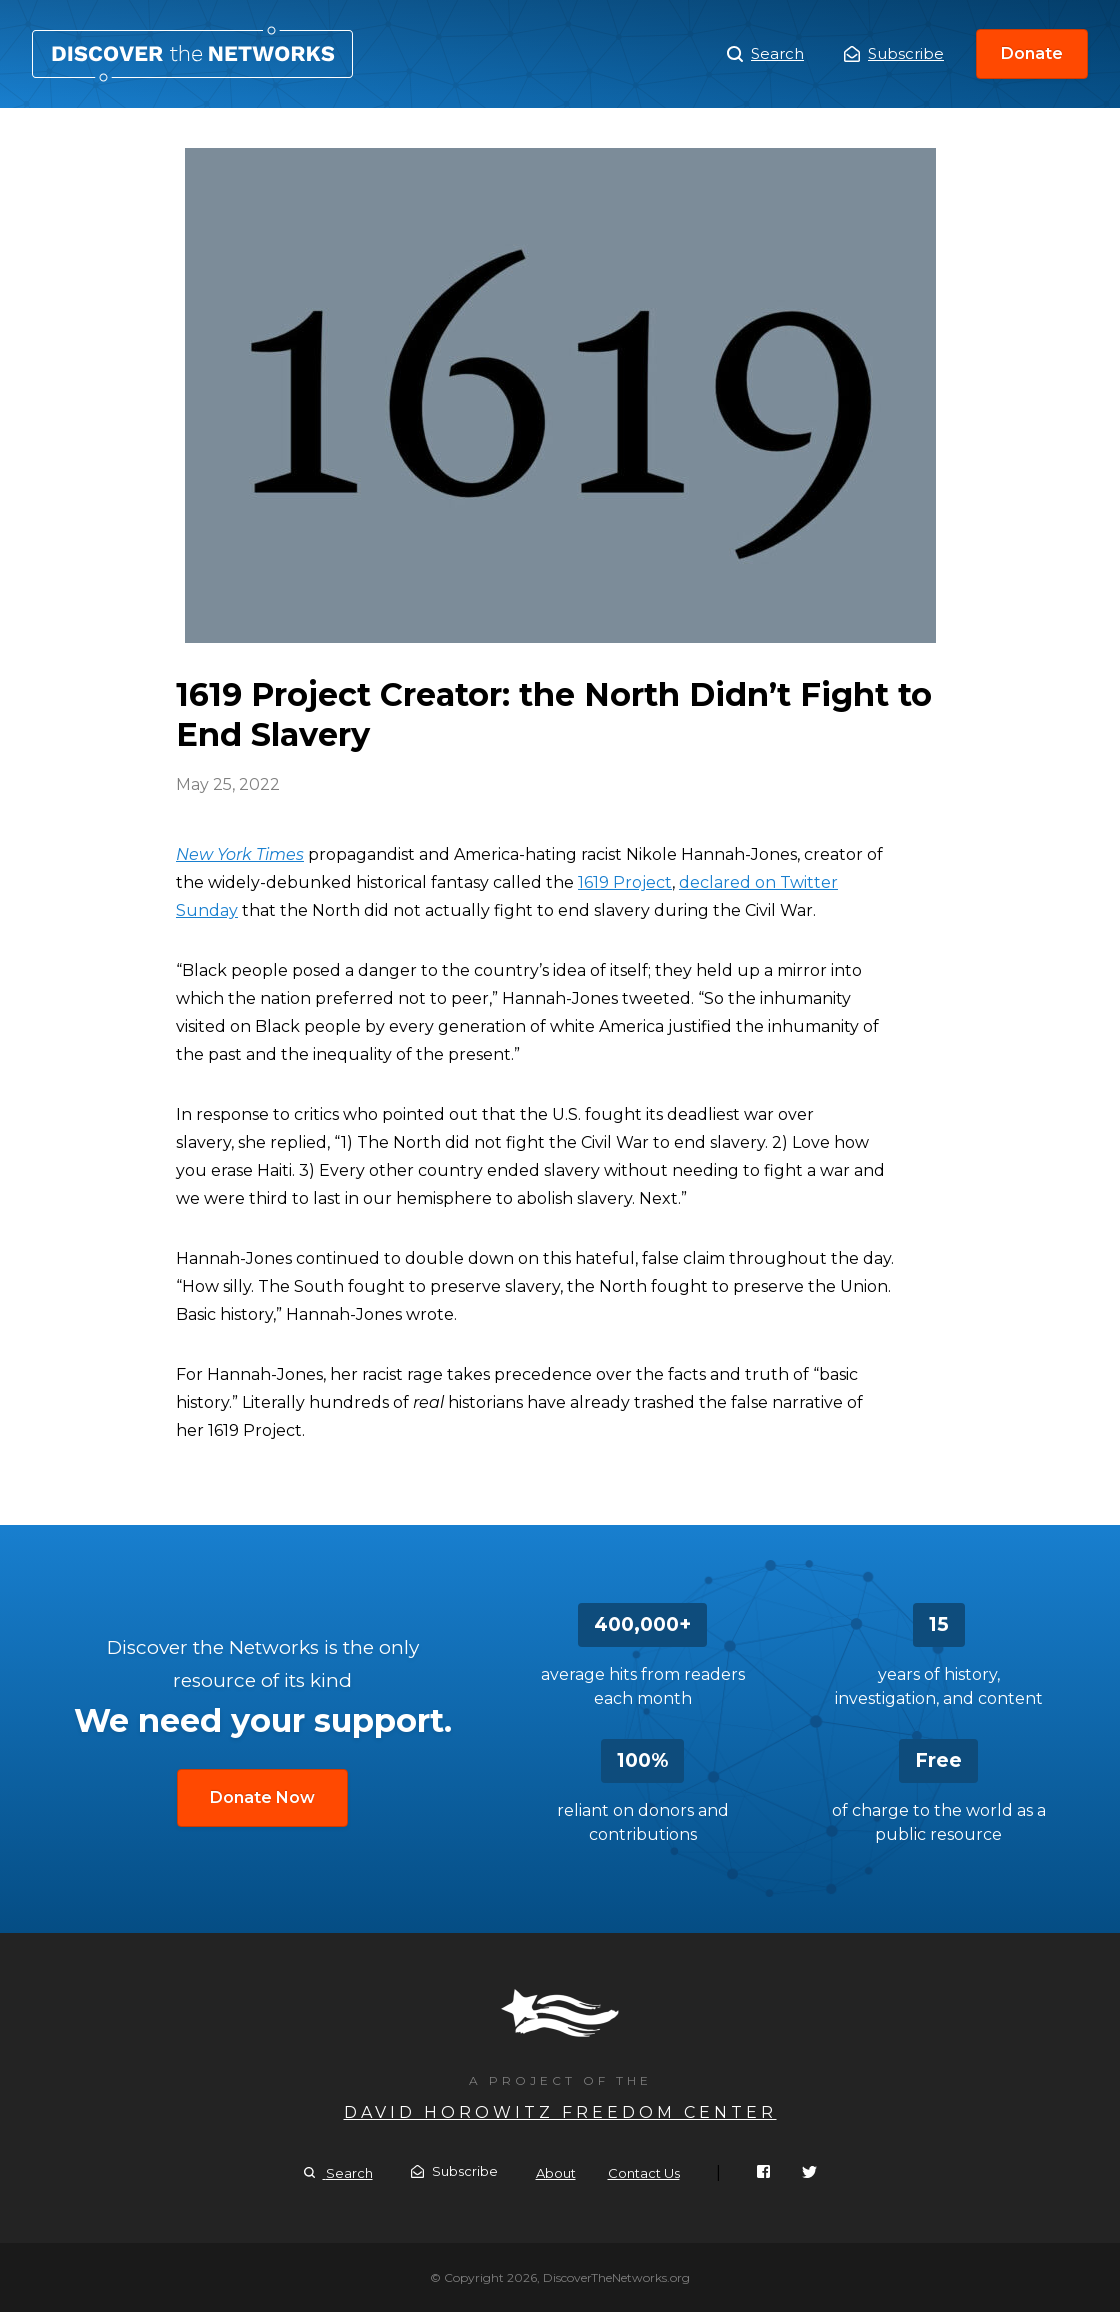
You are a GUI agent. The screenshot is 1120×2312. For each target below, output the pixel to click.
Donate (1032, 53)
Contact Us (644, 2173)
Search (765, 54)
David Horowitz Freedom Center (560, 2112)
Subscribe (894, 53)
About (556, 2173)
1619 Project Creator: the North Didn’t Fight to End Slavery (192, 54)
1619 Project (625, 882)
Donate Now (262, 1797)
